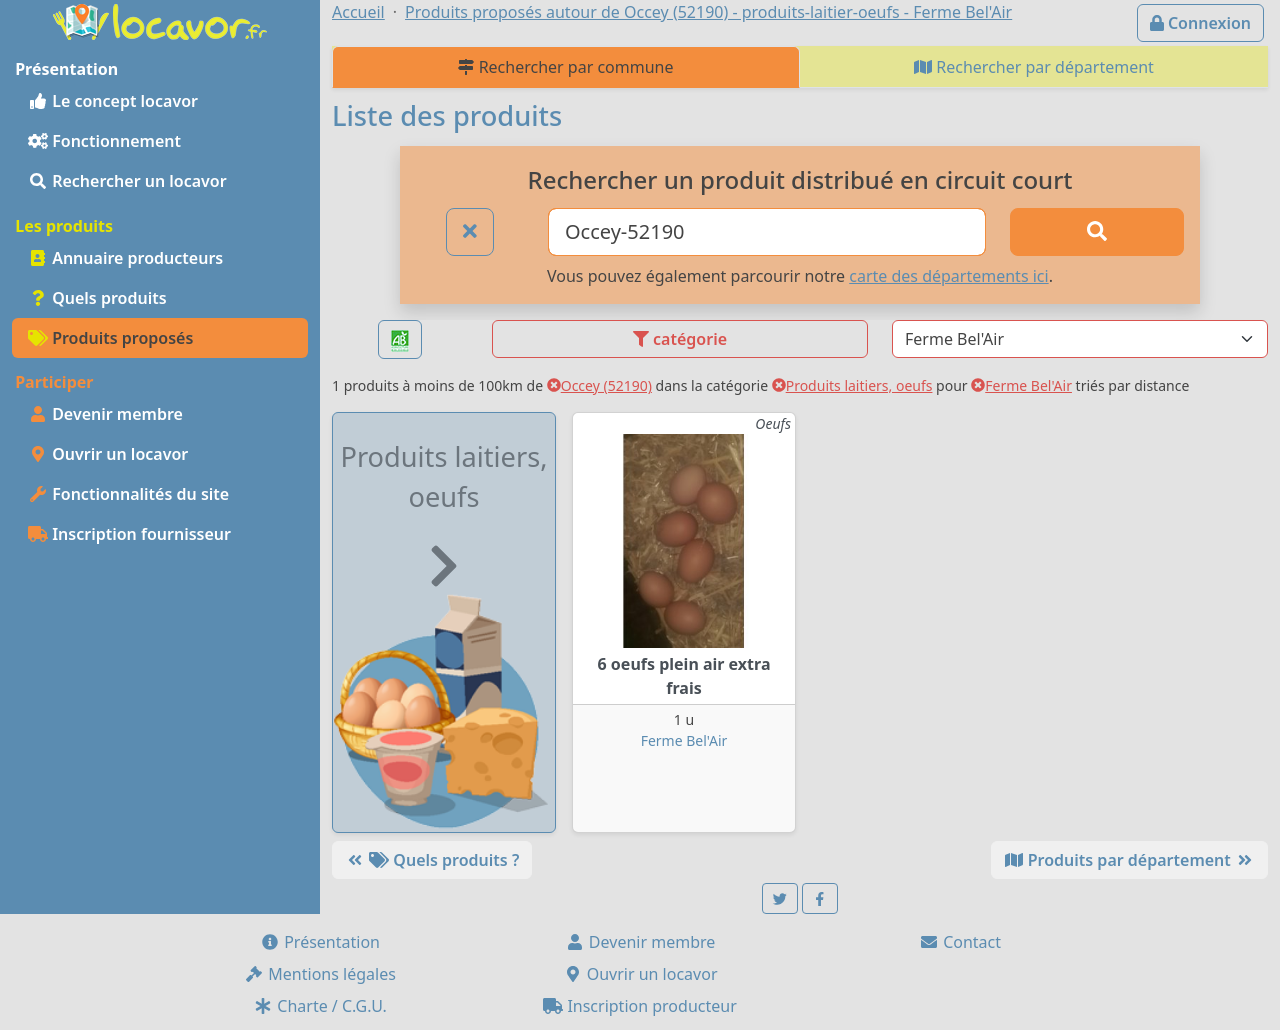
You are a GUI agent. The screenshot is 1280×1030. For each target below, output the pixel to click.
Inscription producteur (640, 1006)
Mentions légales (320, 974)
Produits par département (1129, 860)
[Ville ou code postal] (767, 232)
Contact (960, 942)
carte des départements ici (948, 276)
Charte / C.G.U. (320, 1006)
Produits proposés (110, 338)
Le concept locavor (113, 101)
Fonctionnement (104, 141)
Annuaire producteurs (125, 258)
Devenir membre (105, 414)
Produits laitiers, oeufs (852, 385)
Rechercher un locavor (127, 181)
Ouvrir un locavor (108, 454)
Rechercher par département (1034, 67)
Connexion (1200, 23)
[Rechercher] (1097, 232)
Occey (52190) (599, 385)
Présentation (320, 942)
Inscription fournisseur (129, 534)
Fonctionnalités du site (128, 494)
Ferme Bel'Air (1021, 385)
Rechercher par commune (565, 67)
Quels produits (97, 298)
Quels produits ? (432, 860)
